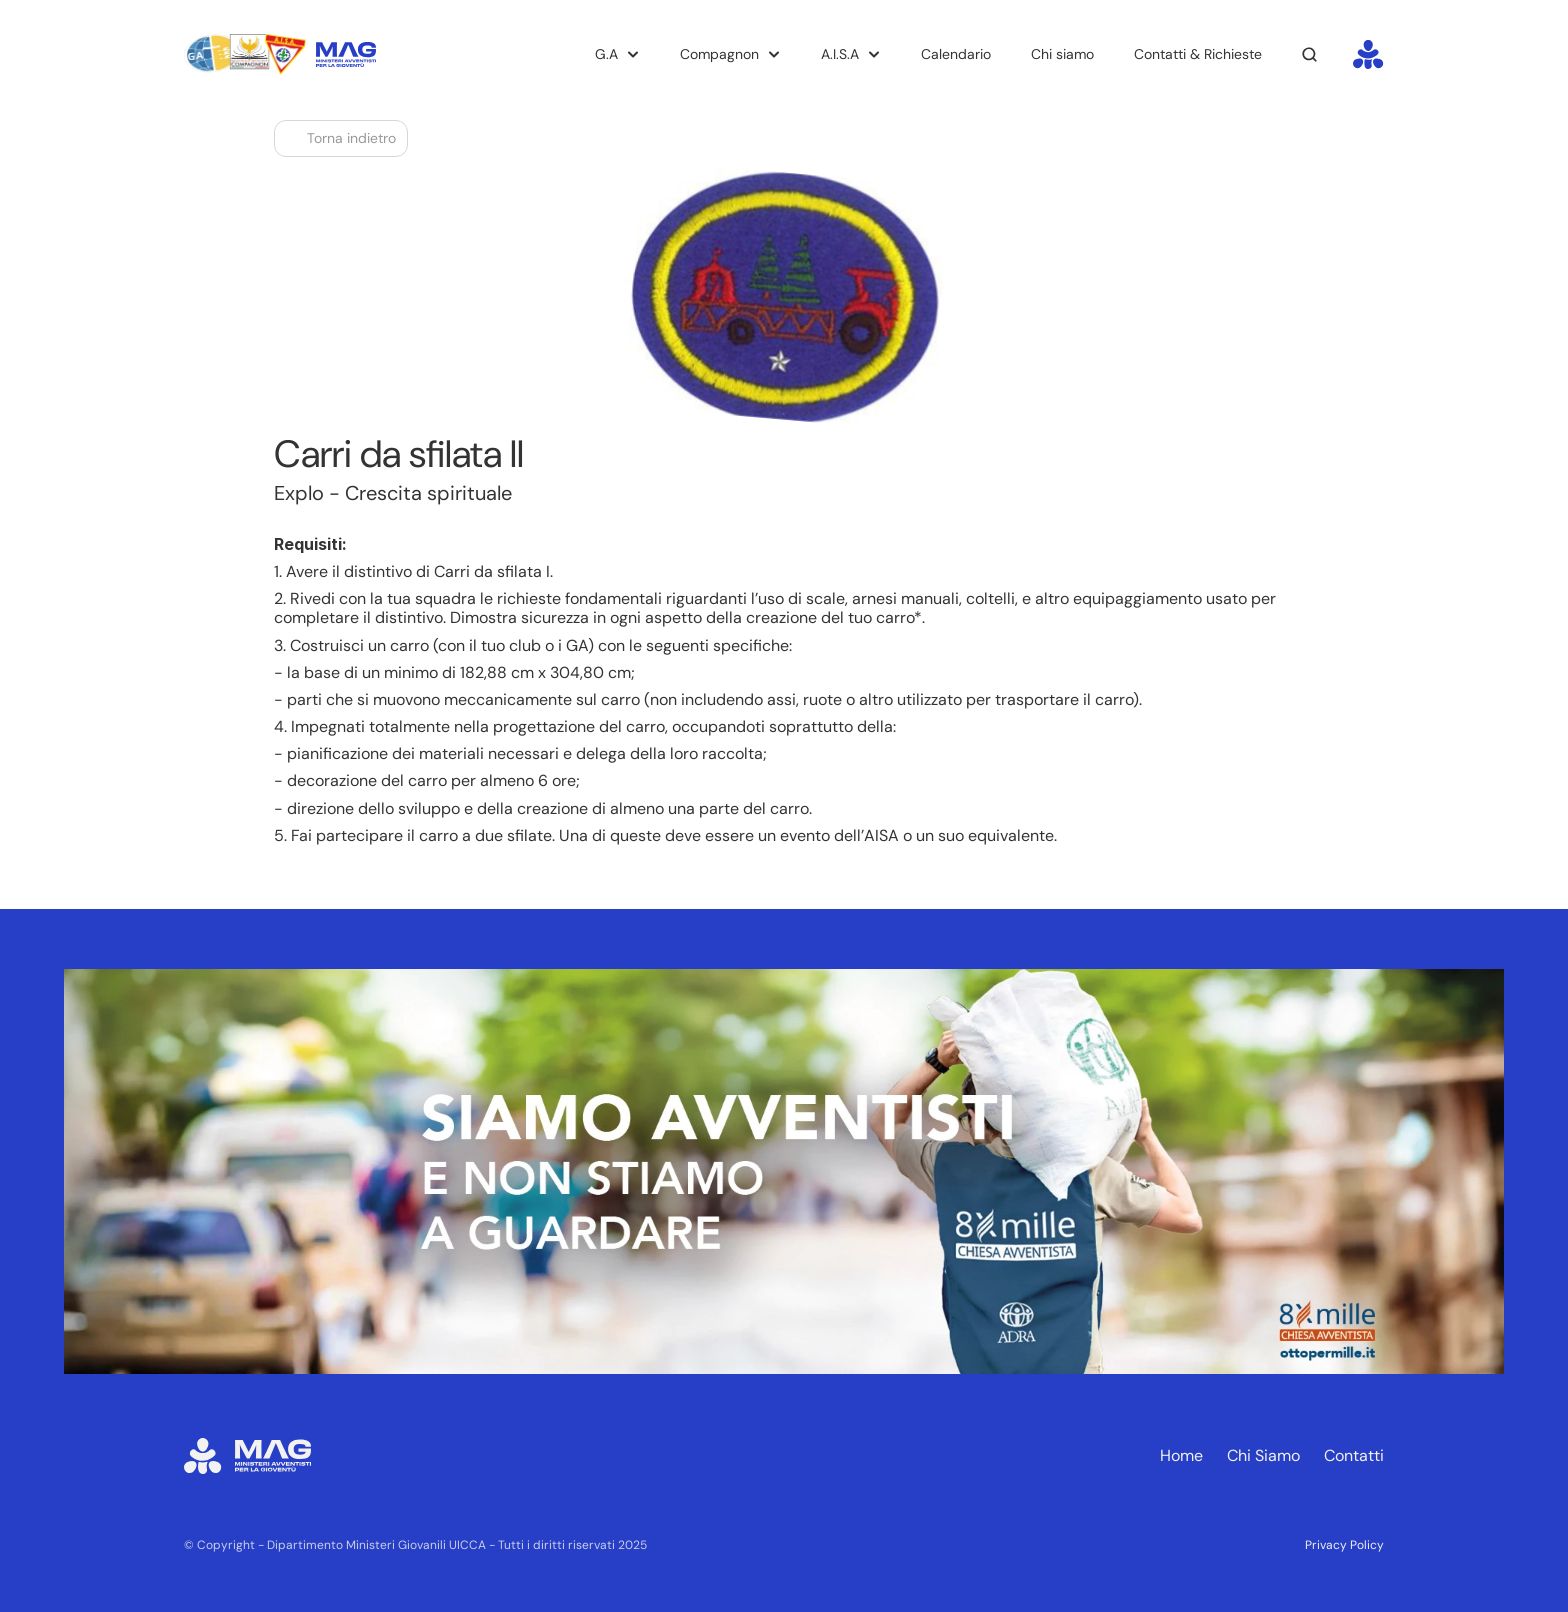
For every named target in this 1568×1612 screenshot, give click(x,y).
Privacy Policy (1344, 1545)
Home (1181, 1455)
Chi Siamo (1263, 1455)
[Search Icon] (1310, 55)
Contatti (1354, 1455)
